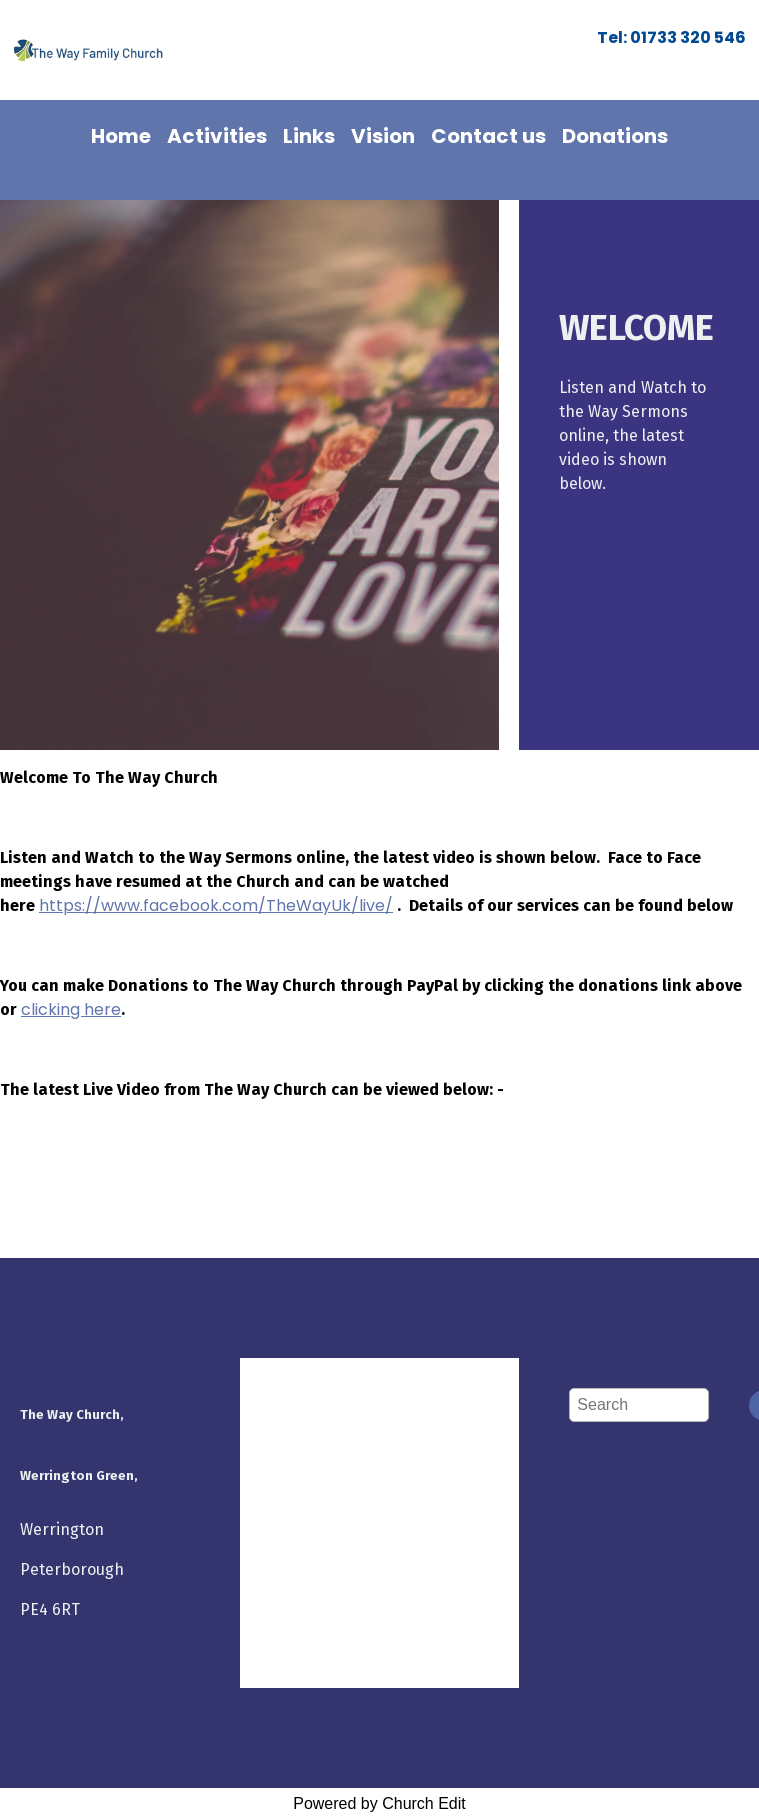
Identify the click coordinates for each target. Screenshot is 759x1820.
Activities (217, 136)
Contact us (488, 136)
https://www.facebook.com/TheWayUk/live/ (216, 905)
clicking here (71, 1009)
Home (121, 136)
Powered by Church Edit (379, 1803)
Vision (383, 136)
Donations (615, 136)
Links (309, 136)
